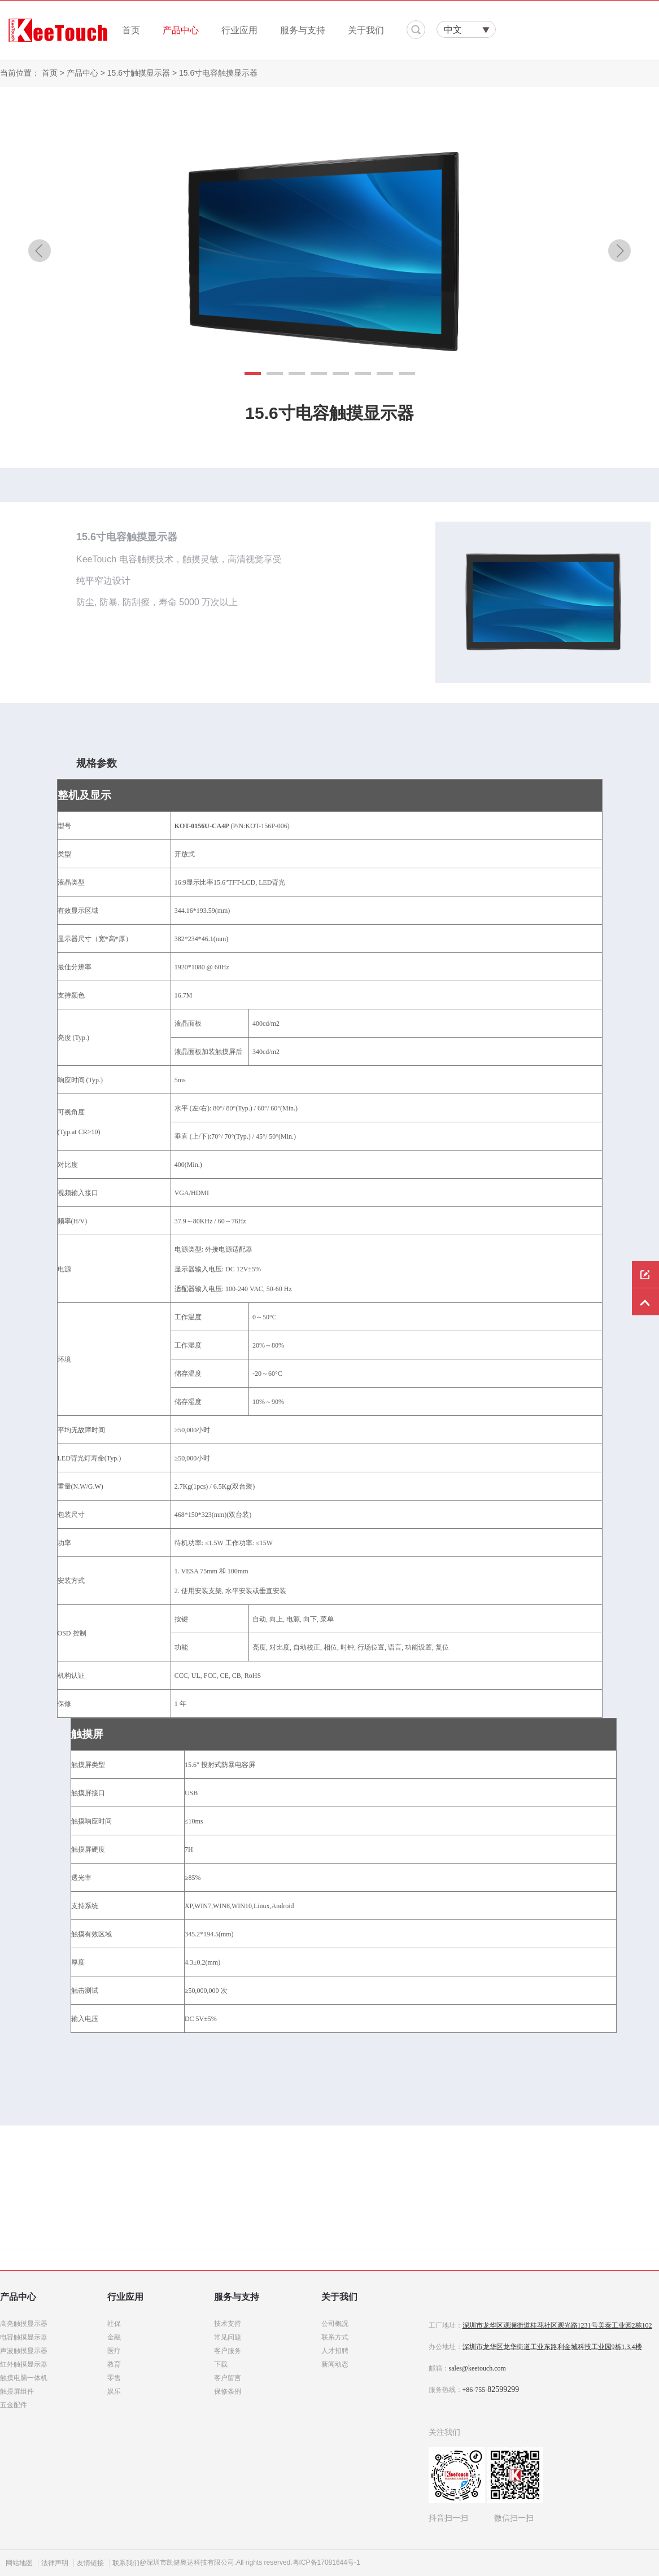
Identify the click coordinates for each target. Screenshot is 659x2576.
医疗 (114, 2351)
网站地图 (19, 2563)
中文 (453, 29)
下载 (221, 2364)
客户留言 (227, 2378)
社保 (114, 2324)
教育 (114, 2364)
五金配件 (13, 2405)
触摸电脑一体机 (23, 2378)
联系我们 (125, 2563)
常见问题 (227, 2337)
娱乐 (114, 2391)
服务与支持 (302, 30)
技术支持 (227, 2324)
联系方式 (334, 2337)
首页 (131, 30)
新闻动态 (334, 2364)
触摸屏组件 (17, 2391)
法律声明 (54, 2563)
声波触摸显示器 (23, 2351)
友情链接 (90, 2563)
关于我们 (366, 30)
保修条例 (227, 2391)
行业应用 (239, 30)
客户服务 (227, 2351)
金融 (114, 2337)
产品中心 (181, 30)
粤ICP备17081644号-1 (326, 2562)
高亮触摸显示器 (23, 2324)
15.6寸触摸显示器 (138, 72)
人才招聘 (334, 2351)
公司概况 (334, 2324)
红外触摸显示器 (23, 2364)
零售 (114, 2378)
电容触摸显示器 (23, 2337)
